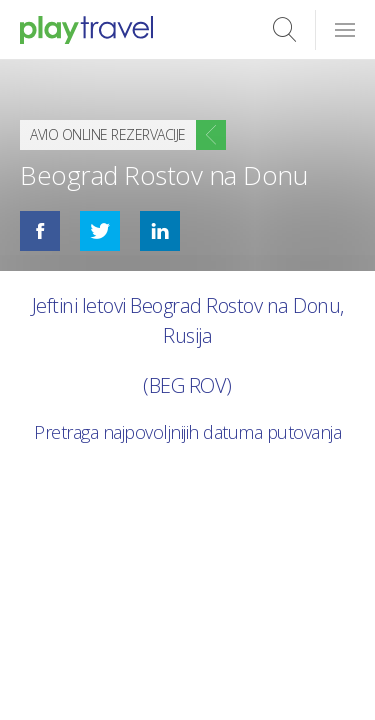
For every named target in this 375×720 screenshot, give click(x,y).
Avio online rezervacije (108, 134)
